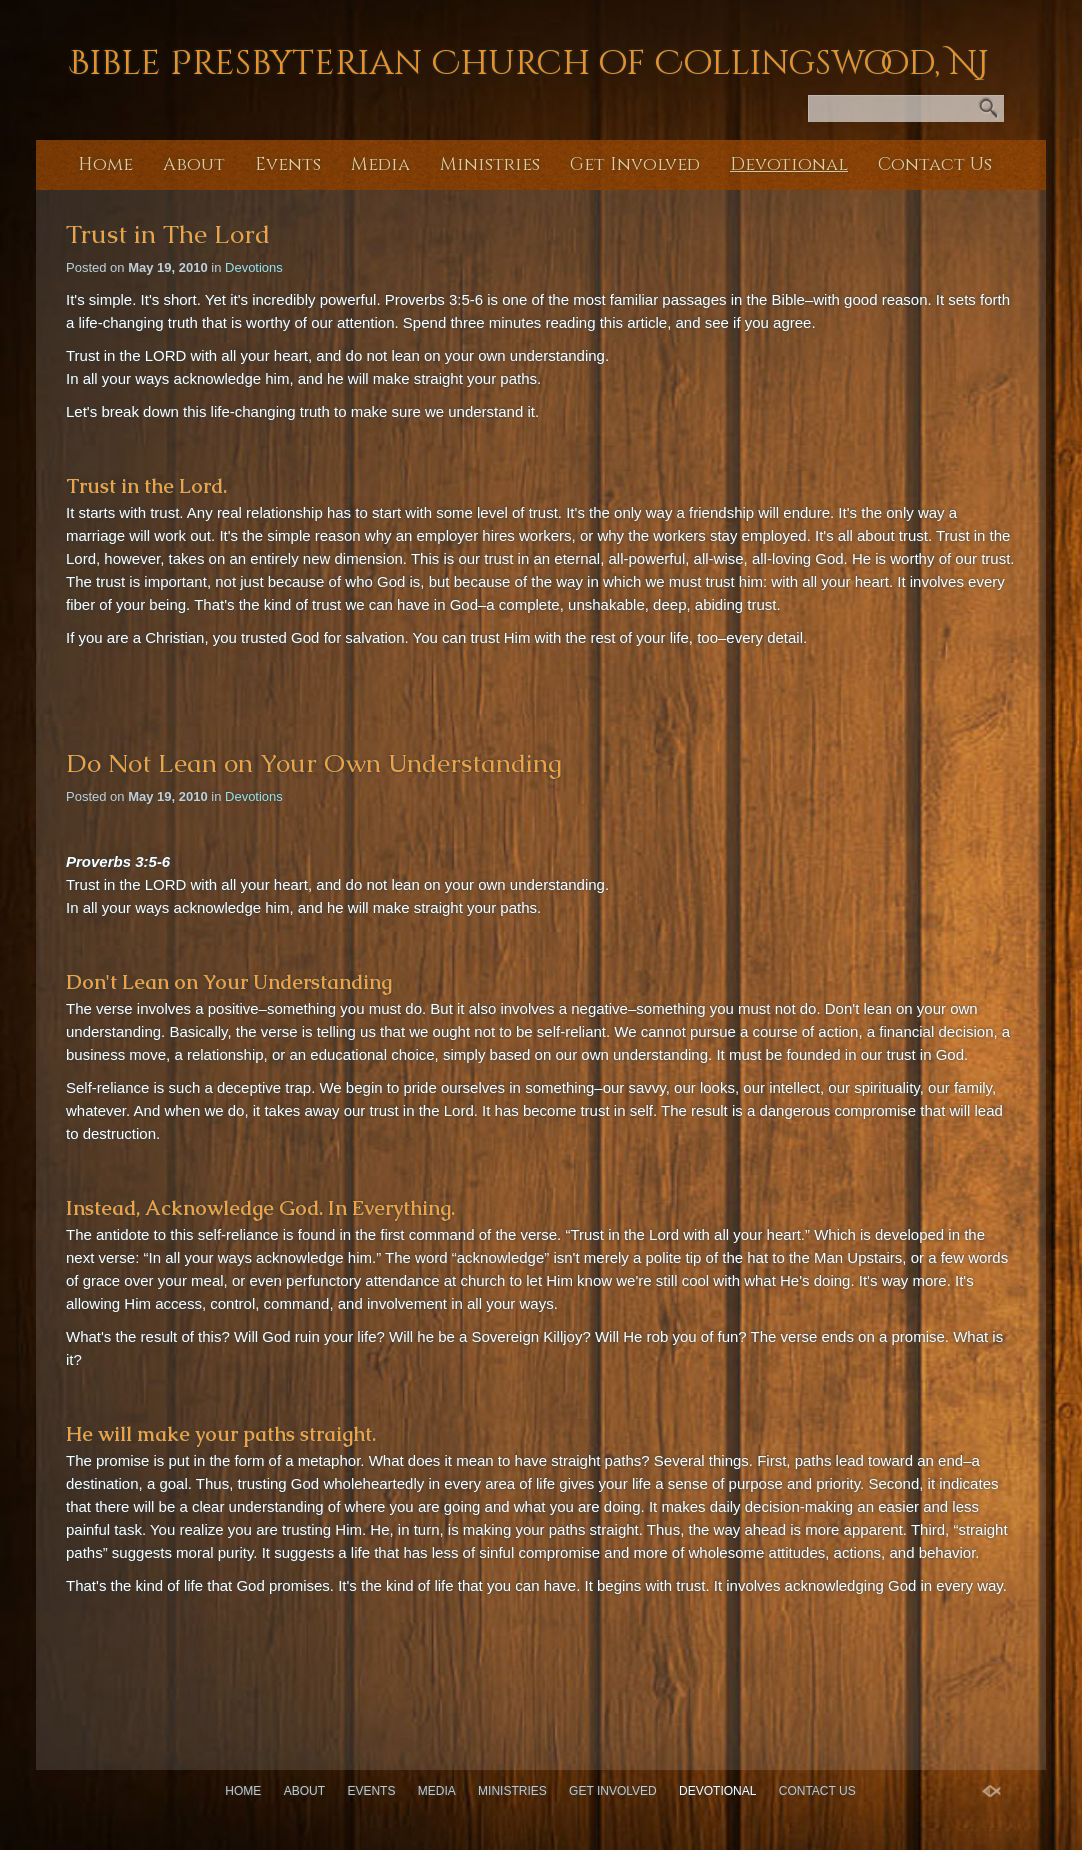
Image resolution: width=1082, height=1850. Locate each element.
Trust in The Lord (168, 234)
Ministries (490, 164)
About (194, 164)
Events (288, 164)
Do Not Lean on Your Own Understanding (314, 763)
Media (380, 164)
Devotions (254, 267)
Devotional (789, 164)
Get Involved (635, 164)
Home (105, 164)
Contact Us (935, 164)
